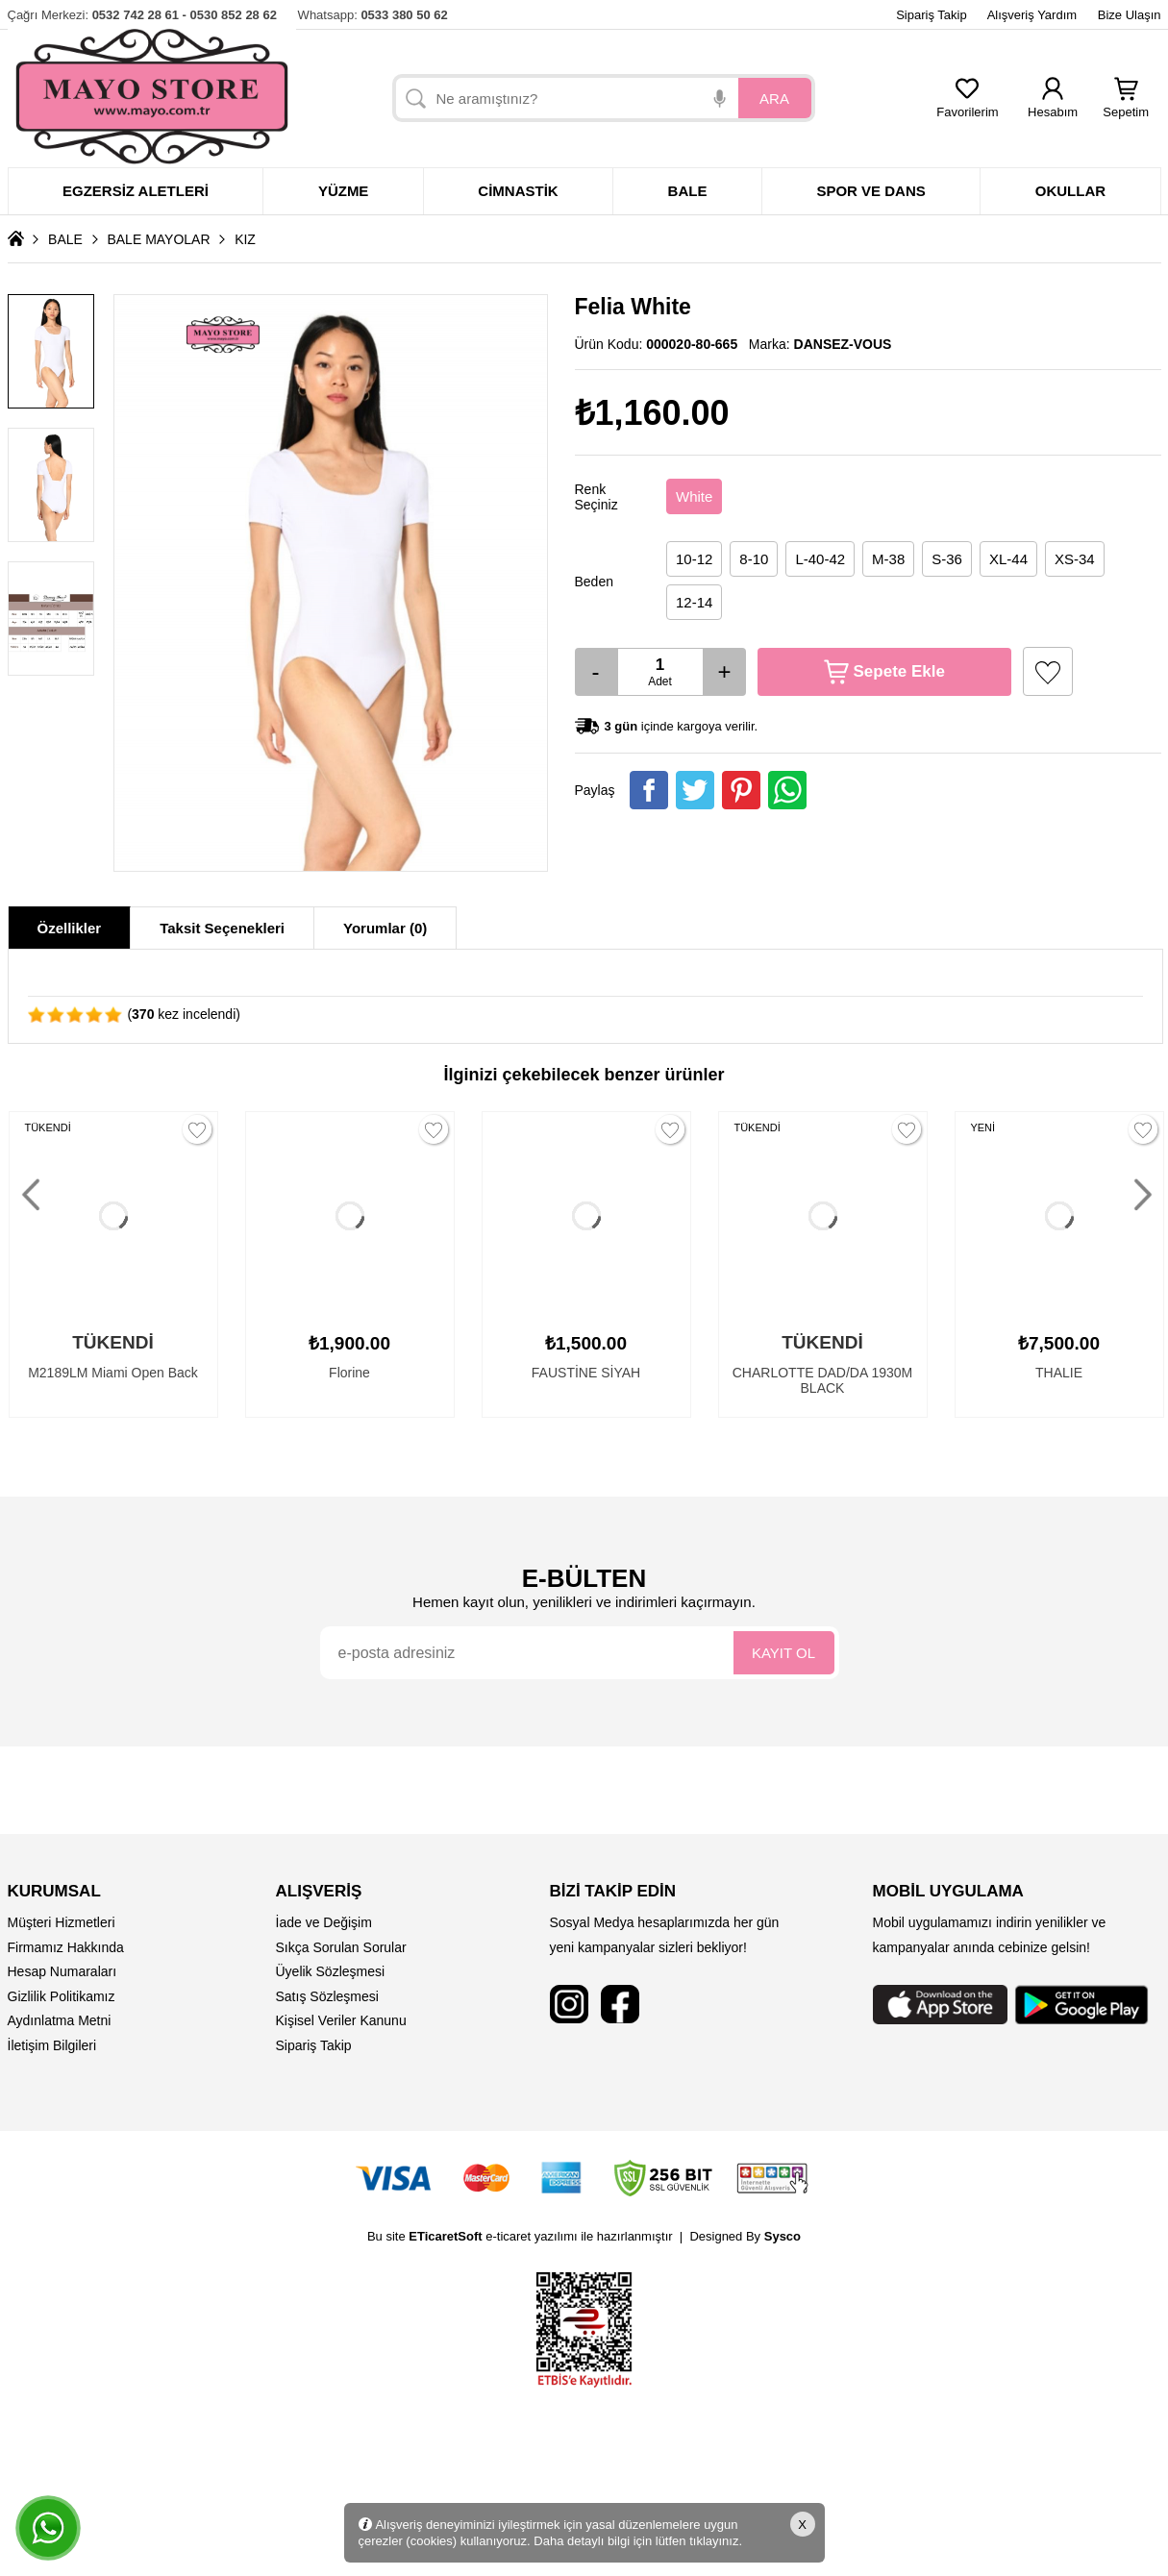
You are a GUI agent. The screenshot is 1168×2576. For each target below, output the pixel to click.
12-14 (694, 602)
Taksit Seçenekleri (222, 928)
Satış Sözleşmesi (327, 1996)
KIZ (245, 239)
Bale (688, 191)
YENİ (983, 1127)
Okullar (1070, 191)
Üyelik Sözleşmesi (330, 1971)
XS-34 (1075, 559)
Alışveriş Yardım (1032, 15)
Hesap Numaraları (62, 1971)
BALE (65, 239)
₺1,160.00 (652, 413)
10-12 (694, 559)
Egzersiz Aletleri (135, 191)
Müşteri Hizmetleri (61, 1922)
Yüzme (343, 191)
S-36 (947, 559)
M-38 (888, 559)
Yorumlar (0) (385, 928)
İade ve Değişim (324, 1922)
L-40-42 (820, 559)
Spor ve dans (870, 191)
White (694, 496)
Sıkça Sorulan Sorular (341, 1947)
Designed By (745, 2236)
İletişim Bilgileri (52, 2045)
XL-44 (1008, 559)
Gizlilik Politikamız (61, 1996)
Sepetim (1126, 106)
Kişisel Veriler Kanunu (341, 2020)
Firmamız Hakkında (66, 1947)
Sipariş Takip (931, 15)
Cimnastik (518, 191)
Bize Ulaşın (1129, 15)
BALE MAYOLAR (158, 239)
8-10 (753, 559)
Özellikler (69, 928)
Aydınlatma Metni (60, 2020)
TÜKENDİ (48, 1127)
